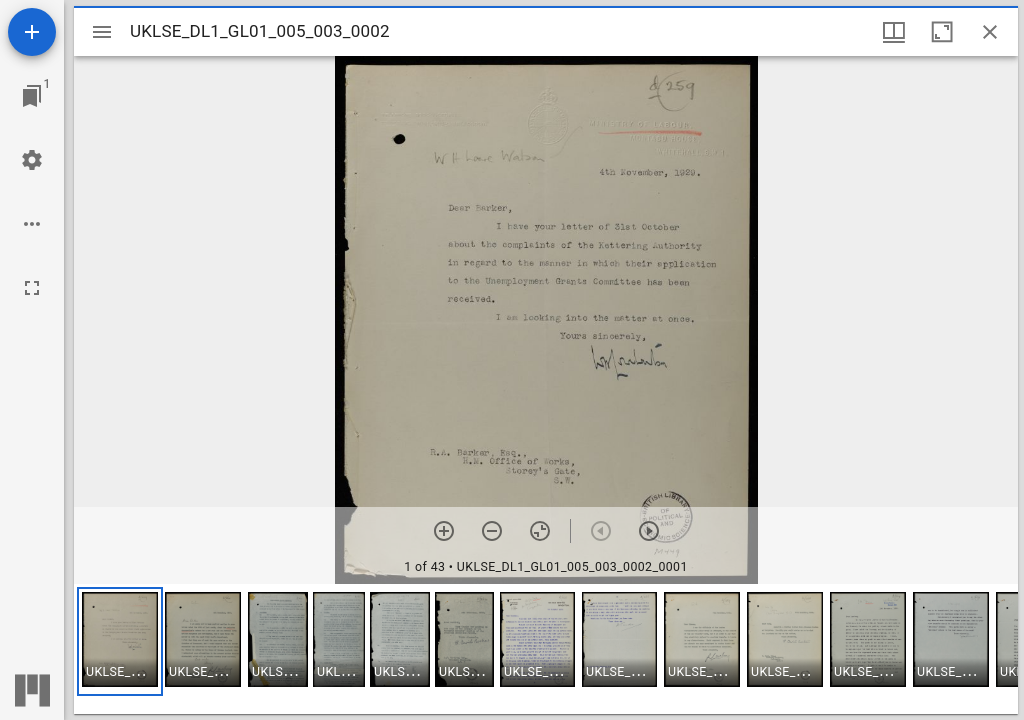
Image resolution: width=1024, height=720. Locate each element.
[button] (120, 641)
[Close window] (990, 32)
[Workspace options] (32, 224)
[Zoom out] (492, 531)
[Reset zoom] (540, 531)
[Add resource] (32, 32)
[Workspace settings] (32, 160)
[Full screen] (32, 288)
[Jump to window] (32, 96)
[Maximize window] (942, 32)
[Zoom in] (444, 531)
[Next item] (649, 531)
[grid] (546, 649)
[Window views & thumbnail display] (894, 32)
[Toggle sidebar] (102, 32)
